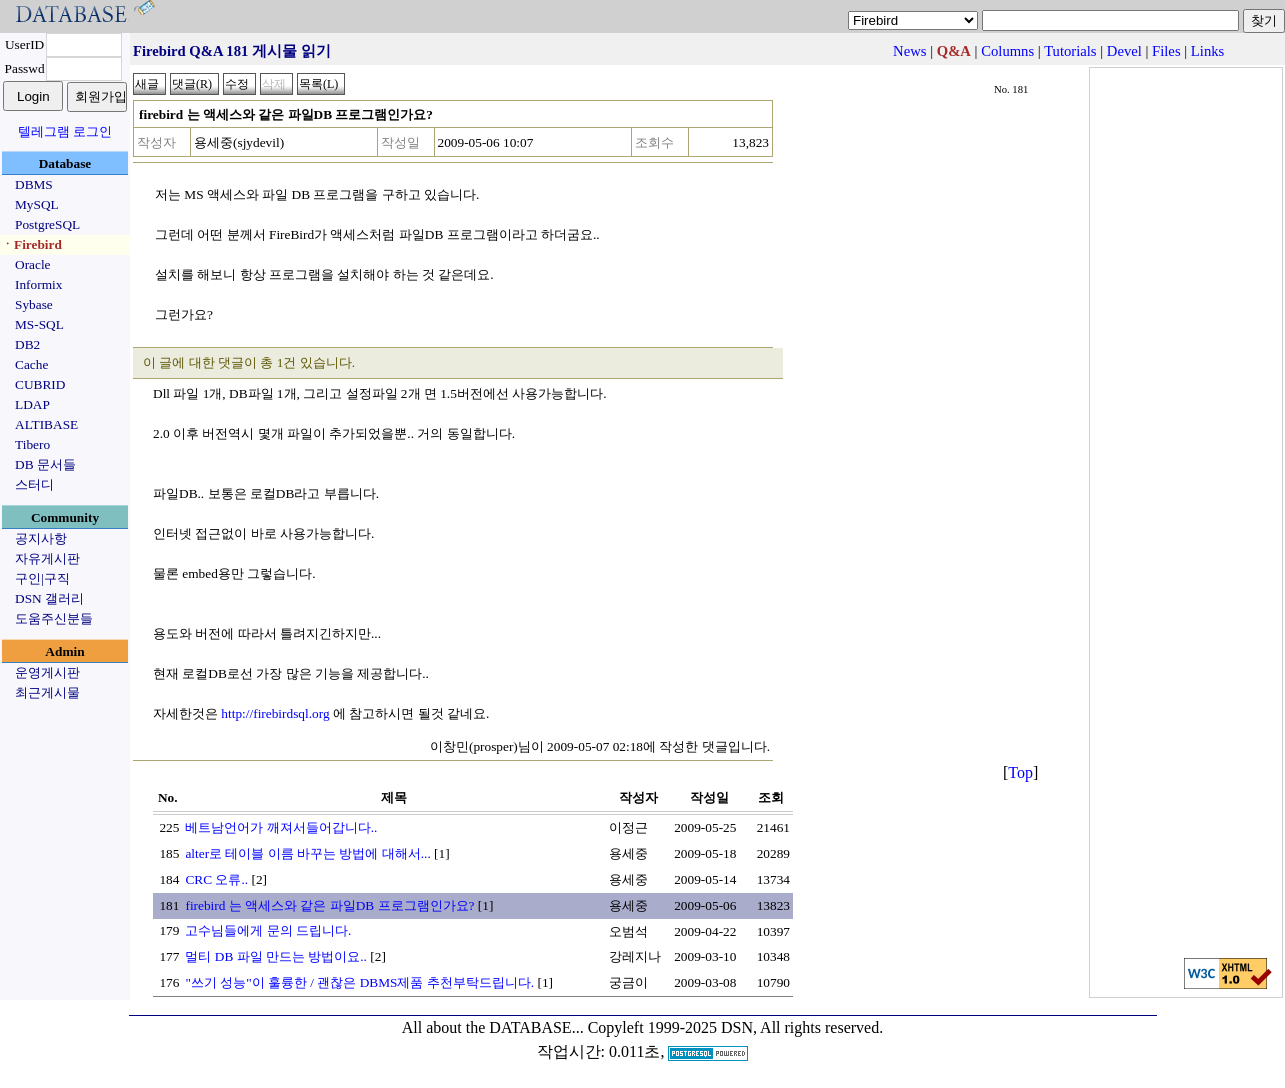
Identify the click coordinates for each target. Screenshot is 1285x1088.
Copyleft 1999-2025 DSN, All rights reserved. (736, 1027)
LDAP (32, 404)
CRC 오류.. (216, 879)
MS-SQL (39, 324)
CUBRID (40, 384)
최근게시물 (47, 692)
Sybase (34, 304)
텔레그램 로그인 (65, 131)
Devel (1124, 51)
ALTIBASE (46, 424)
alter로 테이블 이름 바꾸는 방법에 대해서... (307, 853)
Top (1020, 772)
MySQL (37, 204)
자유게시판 (47, 558)
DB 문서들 (45, 464)
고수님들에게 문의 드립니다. (268, 930)
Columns (1007, 51)
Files (1166, 51)
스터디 (34, 484)
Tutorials (1070, 51)
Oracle (33, 264)
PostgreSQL (47, 224)
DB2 (27, 344)
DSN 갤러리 (49, 598)
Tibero (32, 444)
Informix (38, 284)
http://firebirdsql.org (275, 713)
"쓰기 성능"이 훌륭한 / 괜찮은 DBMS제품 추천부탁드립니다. (359, 982)
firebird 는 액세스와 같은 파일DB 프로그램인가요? (329, 905)
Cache (31, 364)
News (909, 51)
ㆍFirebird (31, 244)
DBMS (34, 184)
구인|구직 (42, 578)
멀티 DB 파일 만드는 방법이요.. (276, 956)
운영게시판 (47, 672)
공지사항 (41, 538)
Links (1207, 51)
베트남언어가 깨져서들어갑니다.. (281, 827)
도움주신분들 (54, 618)
